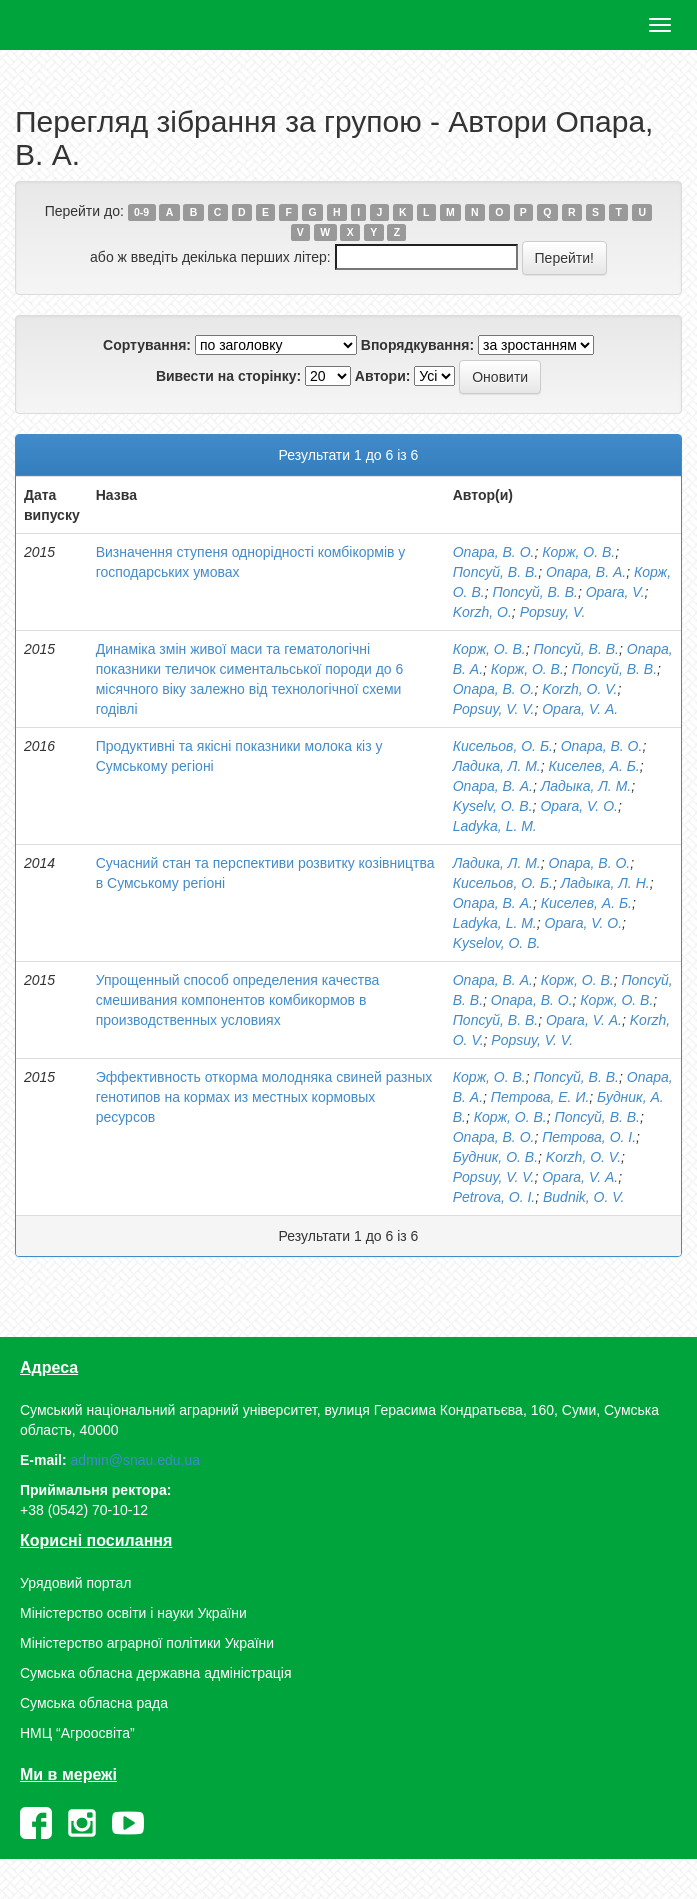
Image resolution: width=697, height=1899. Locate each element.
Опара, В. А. (586, 572)
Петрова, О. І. (589, 1137)
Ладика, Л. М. (497, 766)
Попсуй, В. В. (495, 572)
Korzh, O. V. (579, 689)
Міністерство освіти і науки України (133, 1613)
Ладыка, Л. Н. (605, 883)
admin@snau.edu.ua (135, 1460)
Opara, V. (615, 592)
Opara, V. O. (579, 806)
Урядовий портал (75, 1583)
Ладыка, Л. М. (586, 786)
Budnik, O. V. (583, 1197)
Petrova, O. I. (494, 1197)
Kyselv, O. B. (493, 806)
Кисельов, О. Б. (503, 746)
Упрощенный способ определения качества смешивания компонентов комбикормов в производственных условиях (238, 1000)
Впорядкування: (417, 345)
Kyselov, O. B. (497, 943)
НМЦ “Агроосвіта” (77, 1733)
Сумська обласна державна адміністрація (155, 1673)
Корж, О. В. (578, 552)
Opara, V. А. (580, 709)
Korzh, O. (482, 612)
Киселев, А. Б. (594, 766)
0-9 (141, 212)
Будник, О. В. (495, 1157)
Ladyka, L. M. (495, 826)
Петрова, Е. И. (540, 1097)
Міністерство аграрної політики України (147, 1643)
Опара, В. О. (494, 552)
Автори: (383, 376)
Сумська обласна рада (94, 1703)
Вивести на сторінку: (228, 376)
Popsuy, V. (553, 612)
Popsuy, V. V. (494, 709)
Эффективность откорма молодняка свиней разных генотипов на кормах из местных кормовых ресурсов (264, 1097)
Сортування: (147, 345)
